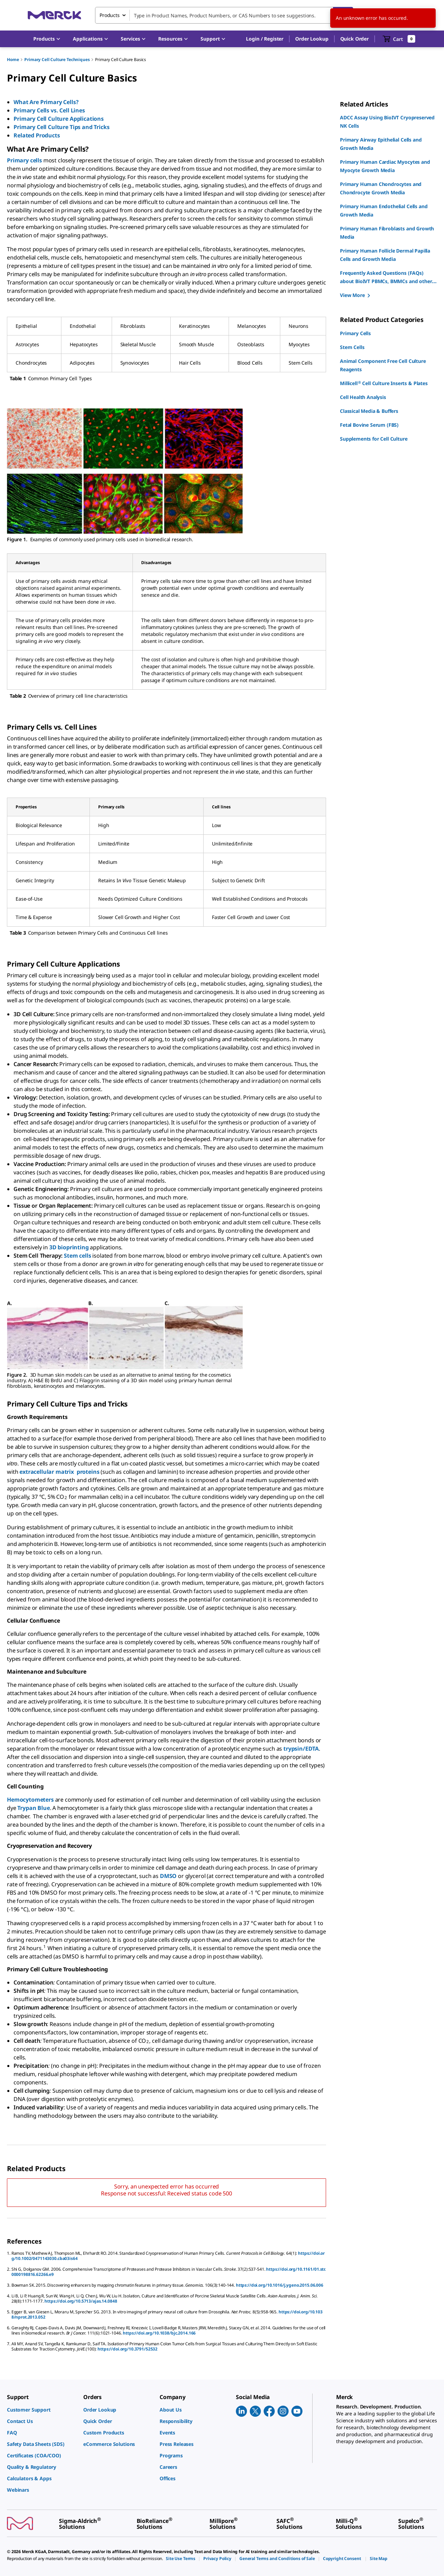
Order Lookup (311, 38)
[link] (41, 2409)
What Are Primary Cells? (47, 102)
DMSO (168, 1876)
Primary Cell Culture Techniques (56, 59)
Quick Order (354, 38)
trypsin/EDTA (301, 1748)
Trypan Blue (33, 1808)
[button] (264, 38)
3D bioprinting (69, 1247)
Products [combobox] (110, 15)
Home (13, 59)
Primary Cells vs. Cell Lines (50, 110)
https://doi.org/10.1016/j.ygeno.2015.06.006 (279, 2285)
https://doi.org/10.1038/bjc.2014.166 (159, 2333)
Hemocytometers (30, 1799)
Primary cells (24, 160)
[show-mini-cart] (399, 39)
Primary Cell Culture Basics (120, 59)
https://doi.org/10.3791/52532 (127, 2349)
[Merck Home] (54, 15)
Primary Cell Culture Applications (59, 118)
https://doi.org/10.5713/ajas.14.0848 (80, 2301)
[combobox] (224, 15)
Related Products (37, 135)
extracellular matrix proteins (59, 1472)
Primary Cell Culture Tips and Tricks (62, 127)
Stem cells (77, 1255)
